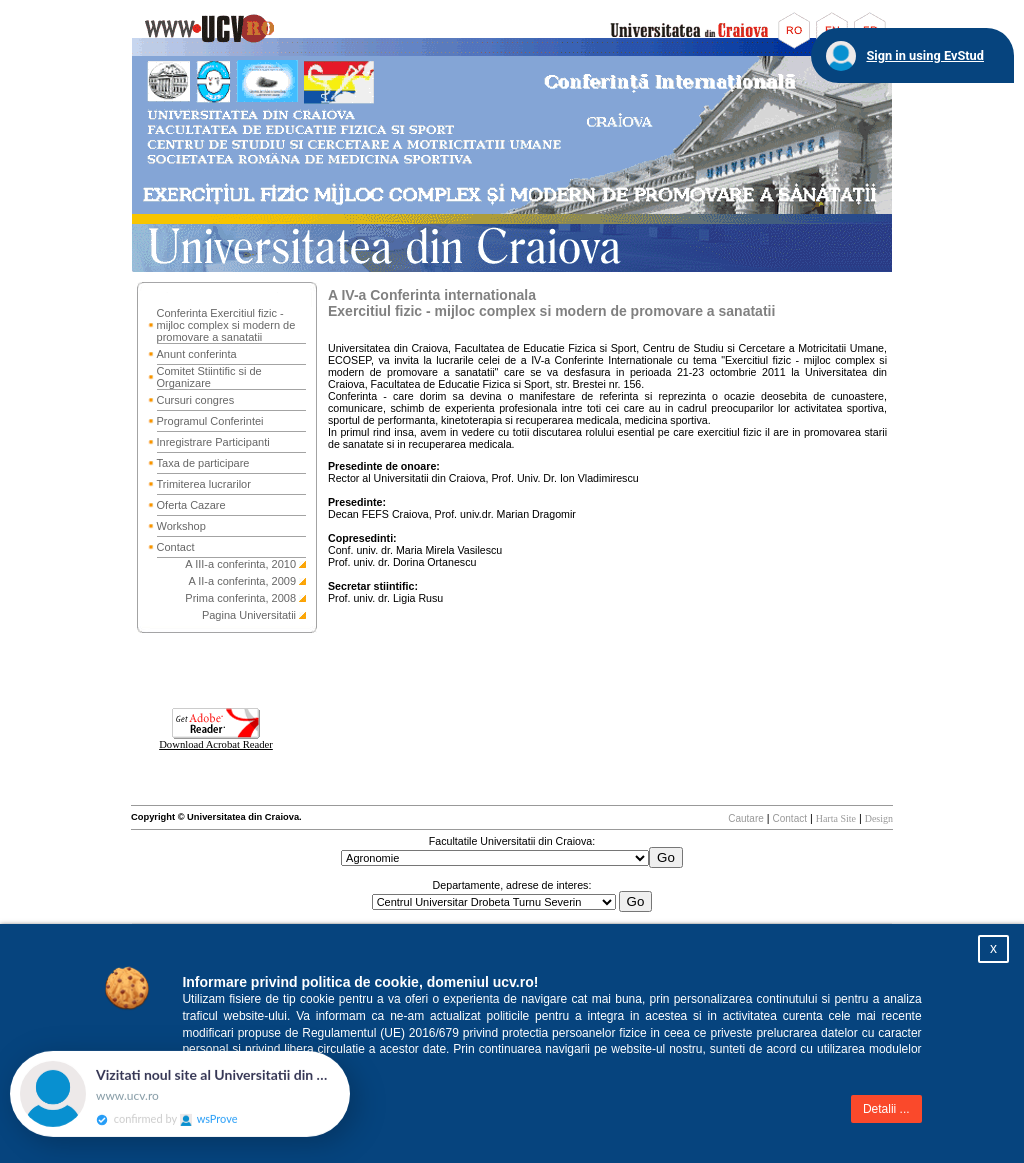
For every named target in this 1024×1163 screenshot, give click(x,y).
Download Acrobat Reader (216, 740)
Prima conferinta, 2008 (240, 598)
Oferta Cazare (191, 505)
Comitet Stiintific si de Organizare (209, 377)
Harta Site (836, 818)
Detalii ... (886, 1109)
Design (879, 818)
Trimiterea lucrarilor (204, 484)
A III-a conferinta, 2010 (240, 564)
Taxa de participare (203, 463)
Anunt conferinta (197, 354)
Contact (176, 547)
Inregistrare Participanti (213, 442)
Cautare (746, 818)
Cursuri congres (196, 400)
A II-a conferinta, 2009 (242, 581)
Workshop (181, 526)
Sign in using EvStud (925, 55)
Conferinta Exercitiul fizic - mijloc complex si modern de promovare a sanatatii (226, 325)
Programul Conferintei (210, 421)
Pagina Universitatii (249, 615)
